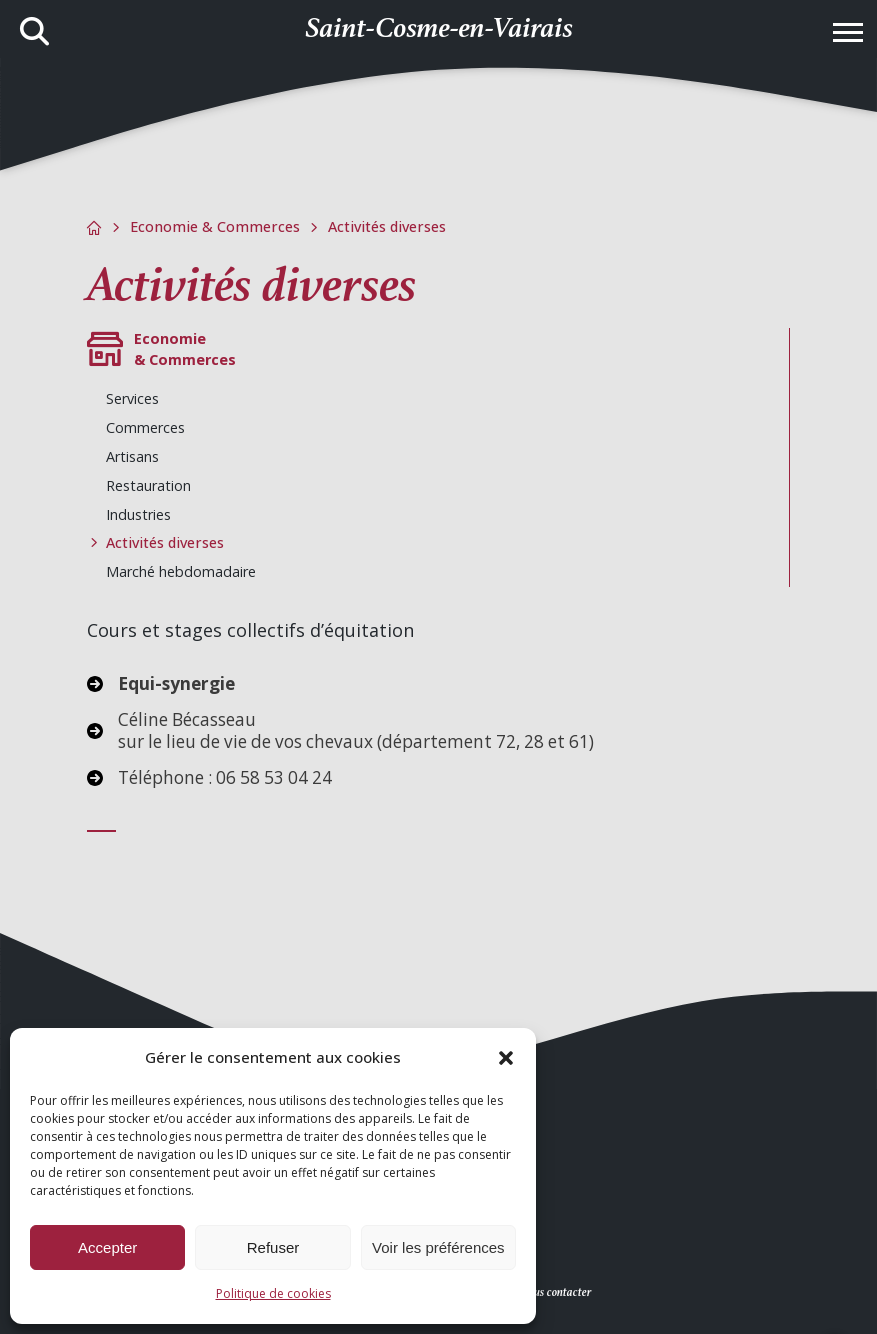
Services (132, 398)
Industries (138, 514)
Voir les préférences (438, 1247)
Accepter (107, 1247)
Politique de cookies (273, 1293)
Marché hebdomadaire (181, 571)
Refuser (273, 1247)
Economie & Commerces (215, 226)
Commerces (145, 427)
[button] (506, 1058)
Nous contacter (556, 1292)
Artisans (132, 456)
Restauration (148, 485)
